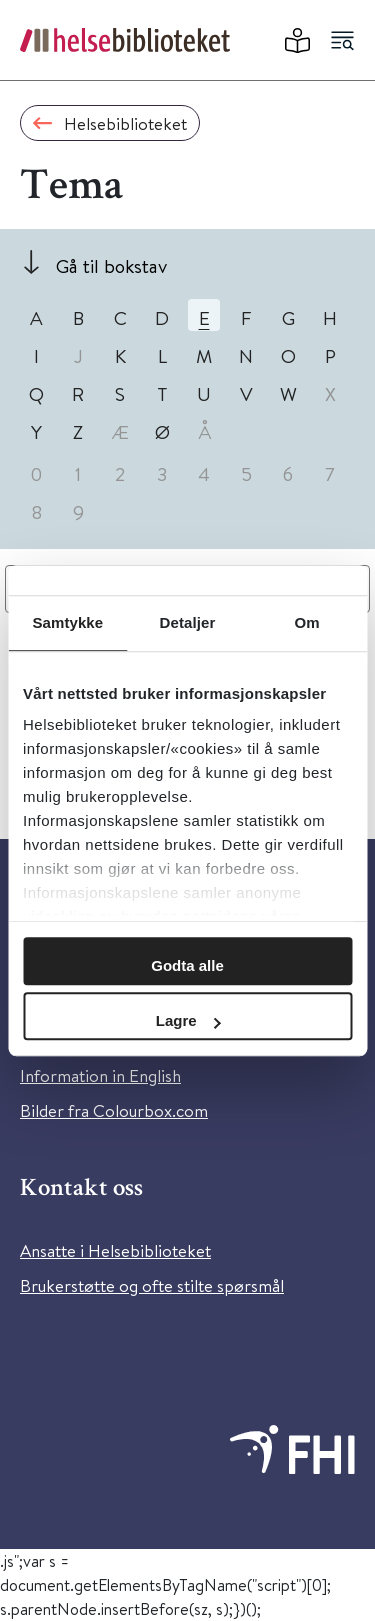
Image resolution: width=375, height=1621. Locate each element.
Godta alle (187, 965)
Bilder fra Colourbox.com (114, 1110)
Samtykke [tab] (67, 622)
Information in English (100, 1075)
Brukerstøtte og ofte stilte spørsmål (152, 1285)
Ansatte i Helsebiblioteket (115, 1250)
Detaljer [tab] (188, 622)
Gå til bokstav (111, 265)
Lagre (188, 1020)
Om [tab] (307, 622)
